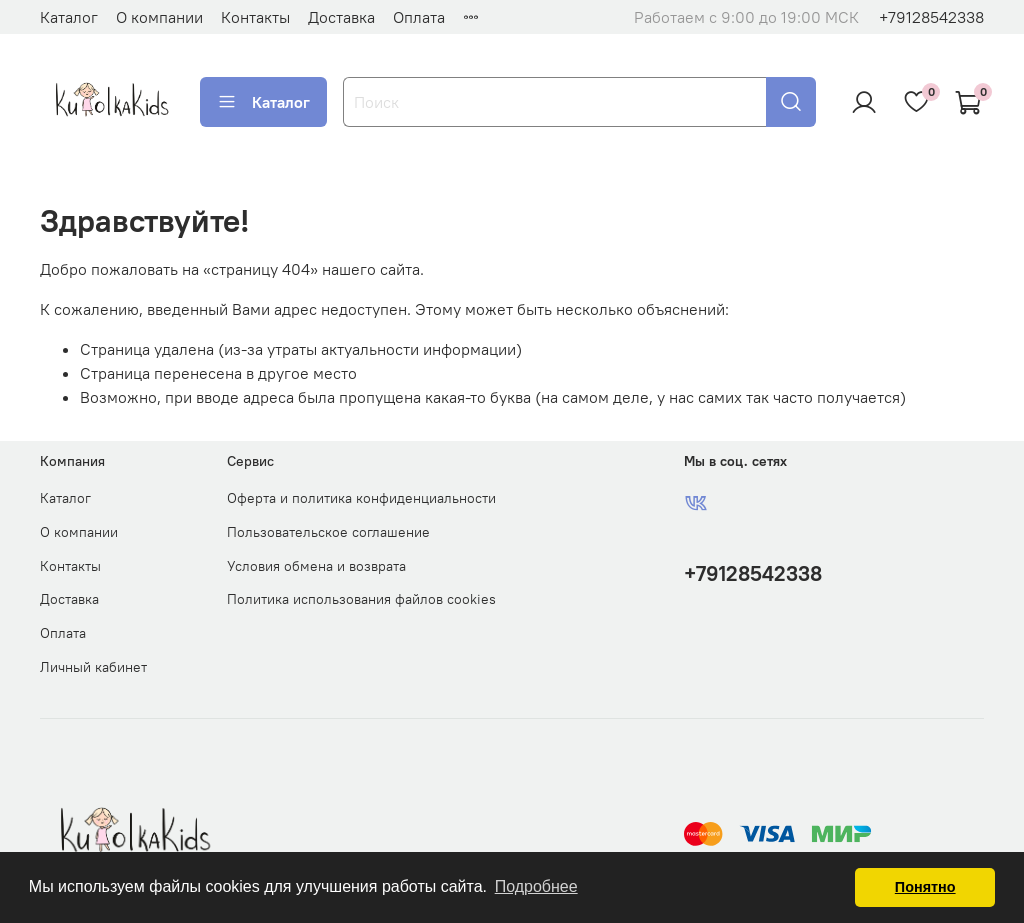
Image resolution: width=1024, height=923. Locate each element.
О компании (159, 17)
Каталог (69, 17)
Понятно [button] (925, 887)
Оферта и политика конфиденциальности (361, 498)
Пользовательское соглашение (328, 532)
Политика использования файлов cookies (361, 599)
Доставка (341, 17)
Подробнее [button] (536, 886)
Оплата (419, 17)
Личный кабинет (93, 667)
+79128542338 (931, 17)
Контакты (255, 17)
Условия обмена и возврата (316, 566)
